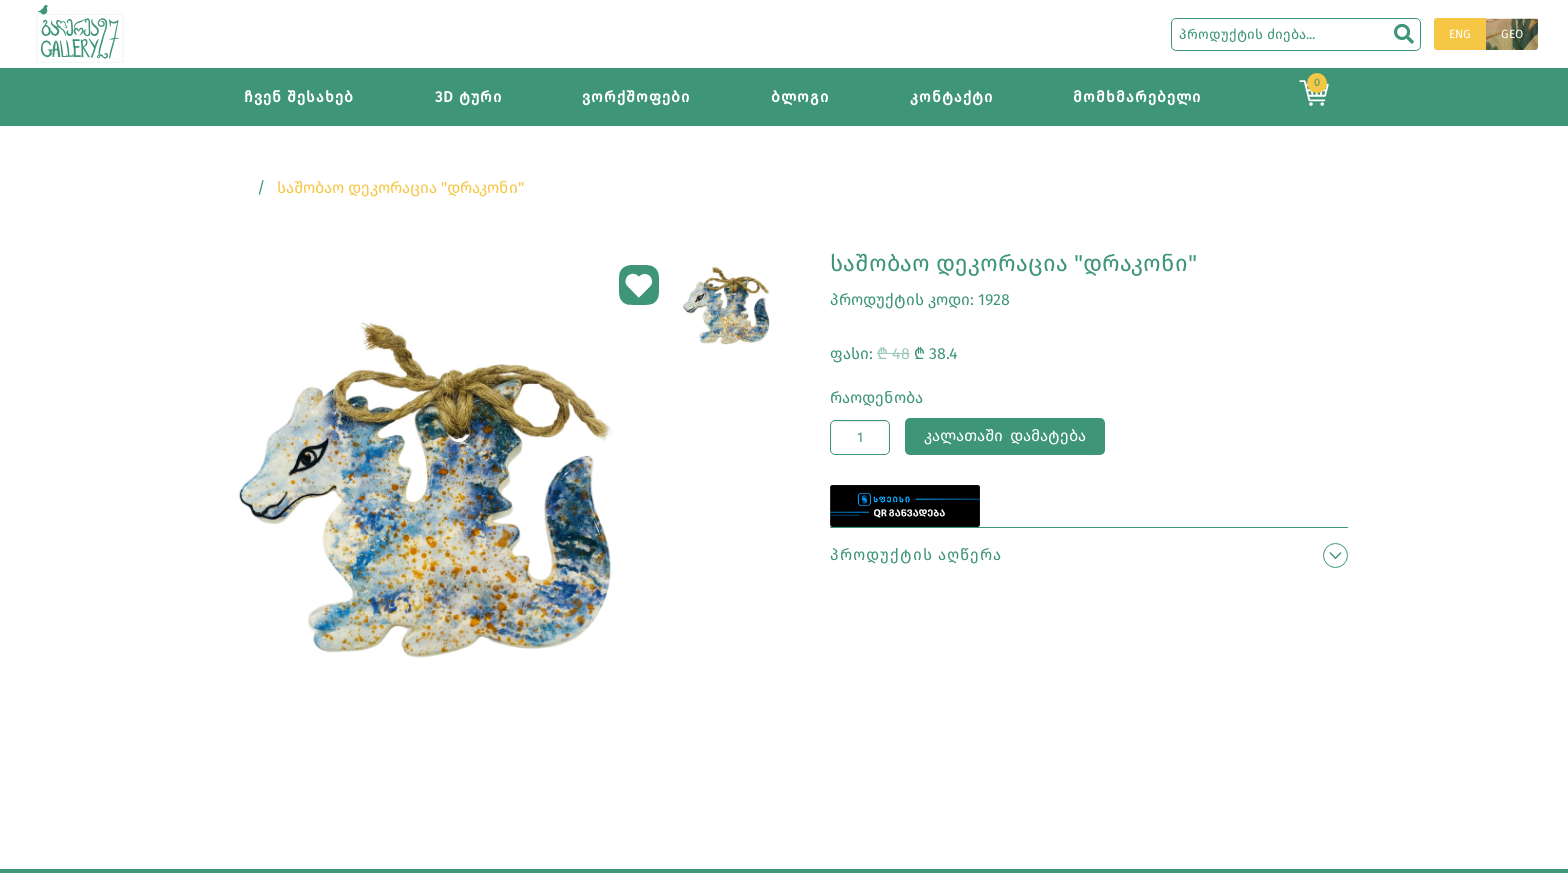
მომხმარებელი (1137, 97)
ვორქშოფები (636, 97)
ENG (1460, 34)
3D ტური (468, 97)
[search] (1404, 34)
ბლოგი (800, 97)
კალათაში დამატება (1005, 435)
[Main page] (80, 32)
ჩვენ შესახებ (299, 97)
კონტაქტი (951, 97)
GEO (1512, 34)
